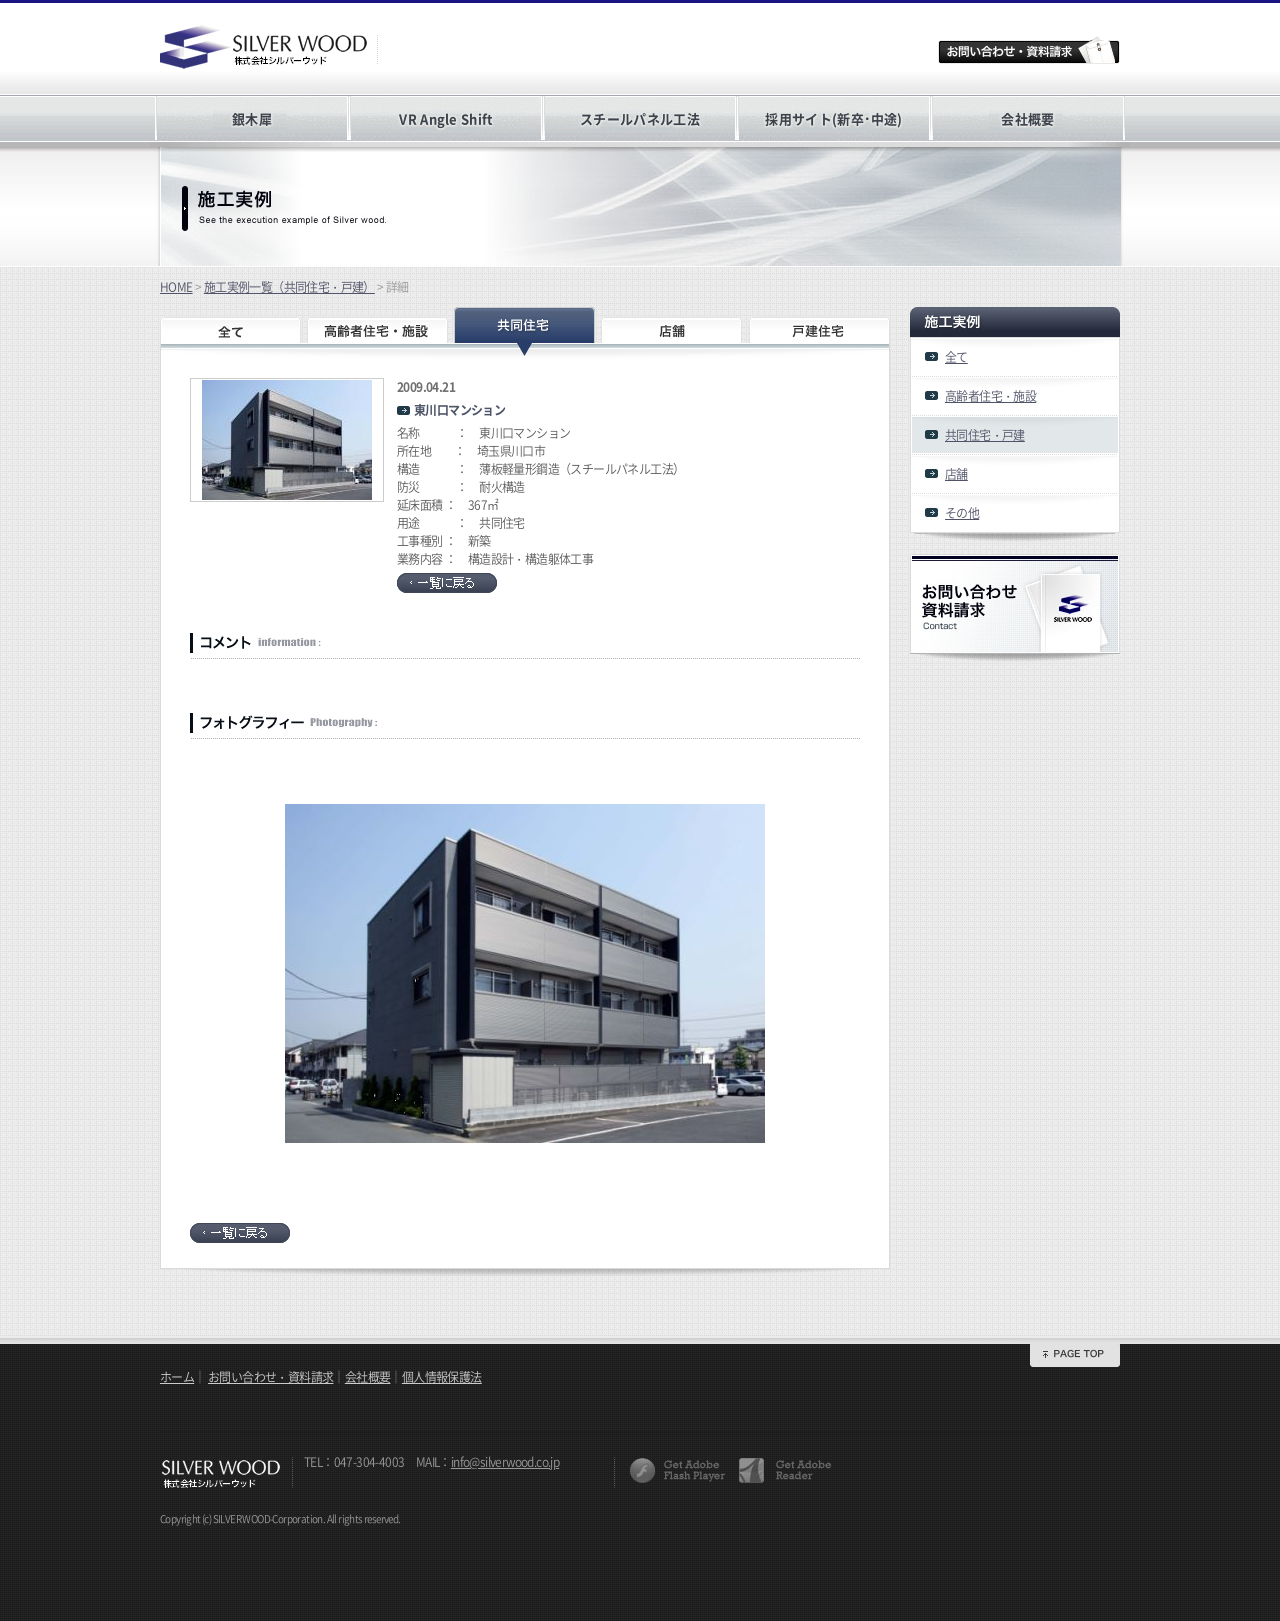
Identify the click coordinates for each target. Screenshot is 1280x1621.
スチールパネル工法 (640, 118)
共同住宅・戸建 (985, 435)
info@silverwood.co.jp (505, 1462)
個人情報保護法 (442, 1377)
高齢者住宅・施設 (990, 396)
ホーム (177, 1377)
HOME (176, 287)
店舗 (956, 474)
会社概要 (1027, 118)
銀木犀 (252, 118)
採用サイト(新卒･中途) (833, 118)
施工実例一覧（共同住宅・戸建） (289, 287)
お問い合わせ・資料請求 (270, 1377)
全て (956, 357)
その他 (962, 513)
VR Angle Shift (445, 118)
